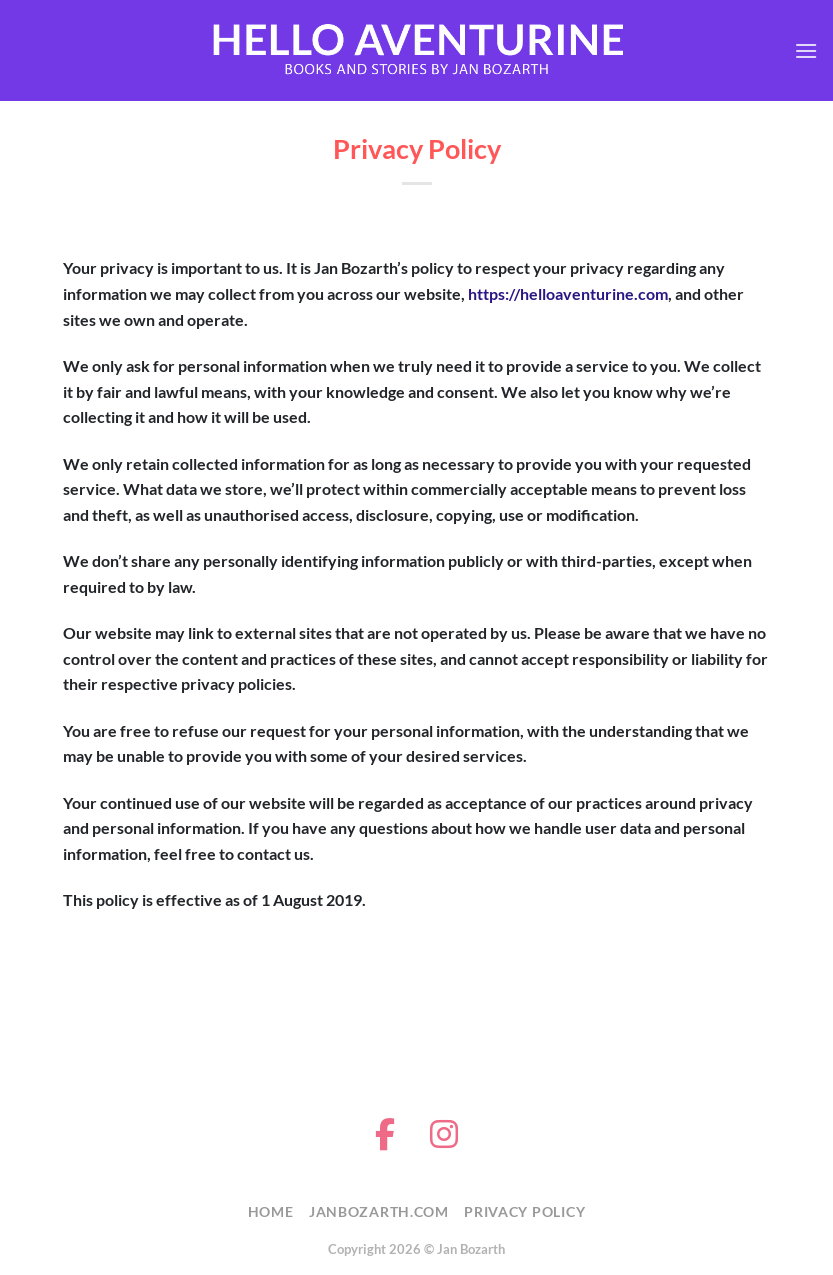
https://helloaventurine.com (568, 293)
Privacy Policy (524, 1211)
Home (271, 1211)
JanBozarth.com (379, 1211)
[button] (806, 50)
